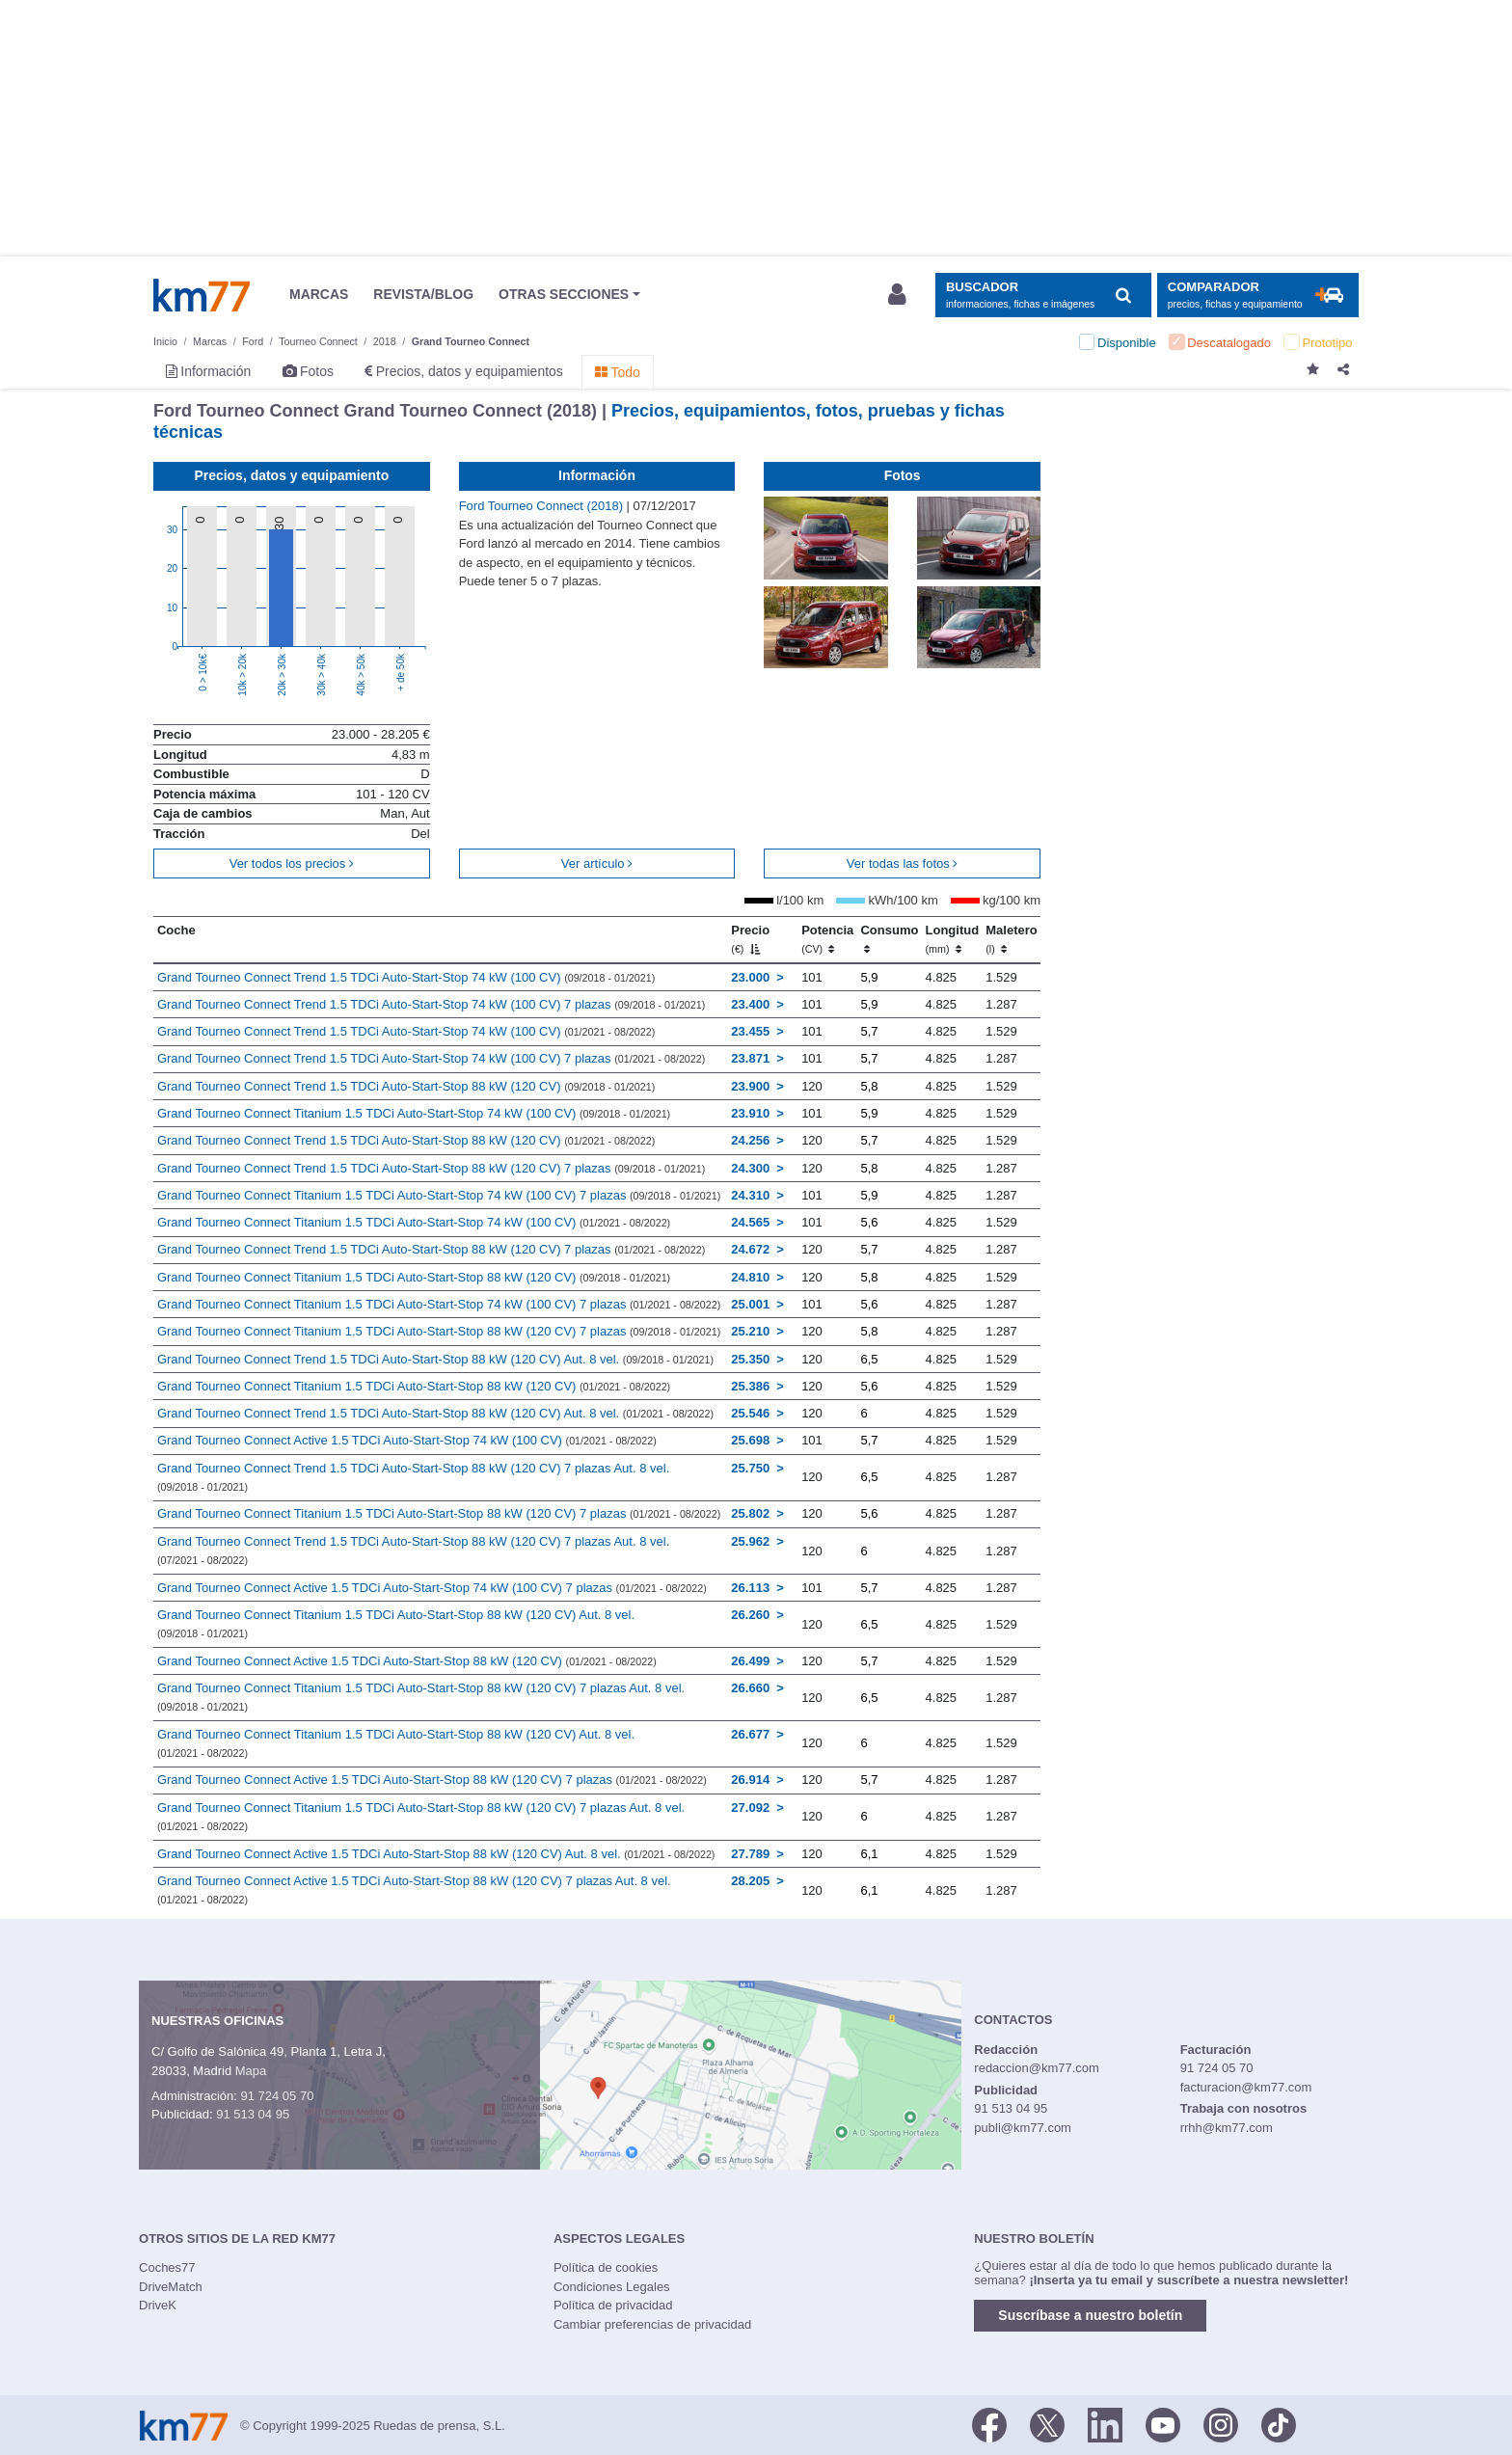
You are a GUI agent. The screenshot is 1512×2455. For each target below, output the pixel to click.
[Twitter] (1047, 2424)
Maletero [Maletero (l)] (1011, 939)
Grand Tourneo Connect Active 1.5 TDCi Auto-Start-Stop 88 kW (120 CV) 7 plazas (432, 1779)
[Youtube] (1163, 2424)
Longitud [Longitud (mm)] (953, 939)
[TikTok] (1278, 2424)
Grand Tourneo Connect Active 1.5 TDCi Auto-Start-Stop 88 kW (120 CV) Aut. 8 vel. (436, 1854)
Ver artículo (597, 863)
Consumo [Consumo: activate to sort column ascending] (889, 939)
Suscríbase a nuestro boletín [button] (1090, 2315)
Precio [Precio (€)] (750, 939)
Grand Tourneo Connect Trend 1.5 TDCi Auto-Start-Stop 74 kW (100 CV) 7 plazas (431, 1004)
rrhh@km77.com (1226, 2127)
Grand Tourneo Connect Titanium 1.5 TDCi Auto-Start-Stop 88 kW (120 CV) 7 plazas (438, 1331)
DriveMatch (170, 2287)
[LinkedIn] (1105, 2424)
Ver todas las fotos (902, 863)
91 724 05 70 (276, 2096)
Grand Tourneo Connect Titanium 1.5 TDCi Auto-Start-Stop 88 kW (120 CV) (413, 1277)
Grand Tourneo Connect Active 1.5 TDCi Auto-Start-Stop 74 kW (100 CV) (407, 1440)
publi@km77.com (1022, 2127)
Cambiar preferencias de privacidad (652, 2324)
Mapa (251, 2071)
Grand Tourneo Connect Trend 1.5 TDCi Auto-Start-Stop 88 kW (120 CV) (406, 1086)
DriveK (157, 2305)
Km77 (201, 295)
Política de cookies (606, 2267)
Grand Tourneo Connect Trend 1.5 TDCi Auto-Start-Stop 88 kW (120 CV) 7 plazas (431, 1168)
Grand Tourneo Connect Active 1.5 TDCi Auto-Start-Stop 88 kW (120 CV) (407, 1661)
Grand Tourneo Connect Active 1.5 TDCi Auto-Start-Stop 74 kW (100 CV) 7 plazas (432, 1587)
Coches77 (167, 2267)
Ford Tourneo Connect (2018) (543, 506)
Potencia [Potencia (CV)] (827, 939)
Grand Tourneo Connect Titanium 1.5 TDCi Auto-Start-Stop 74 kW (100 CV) (413, 1113)
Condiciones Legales (612, 2287)
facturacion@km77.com (1246, 2087)
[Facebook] (989, 2424)
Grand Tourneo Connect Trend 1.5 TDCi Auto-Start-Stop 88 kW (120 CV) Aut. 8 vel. (435, 1359)
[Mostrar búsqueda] (1042, 295)
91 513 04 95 (252, 2114)
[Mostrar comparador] (1258, 295)
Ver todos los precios (292, 863)
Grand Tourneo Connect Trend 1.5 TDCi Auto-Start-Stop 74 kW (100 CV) (406, 977)
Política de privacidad (613, 2305)
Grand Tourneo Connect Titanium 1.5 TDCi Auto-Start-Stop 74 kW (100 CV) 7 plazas (438, 1195)
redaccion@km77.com (1036, 2068)
